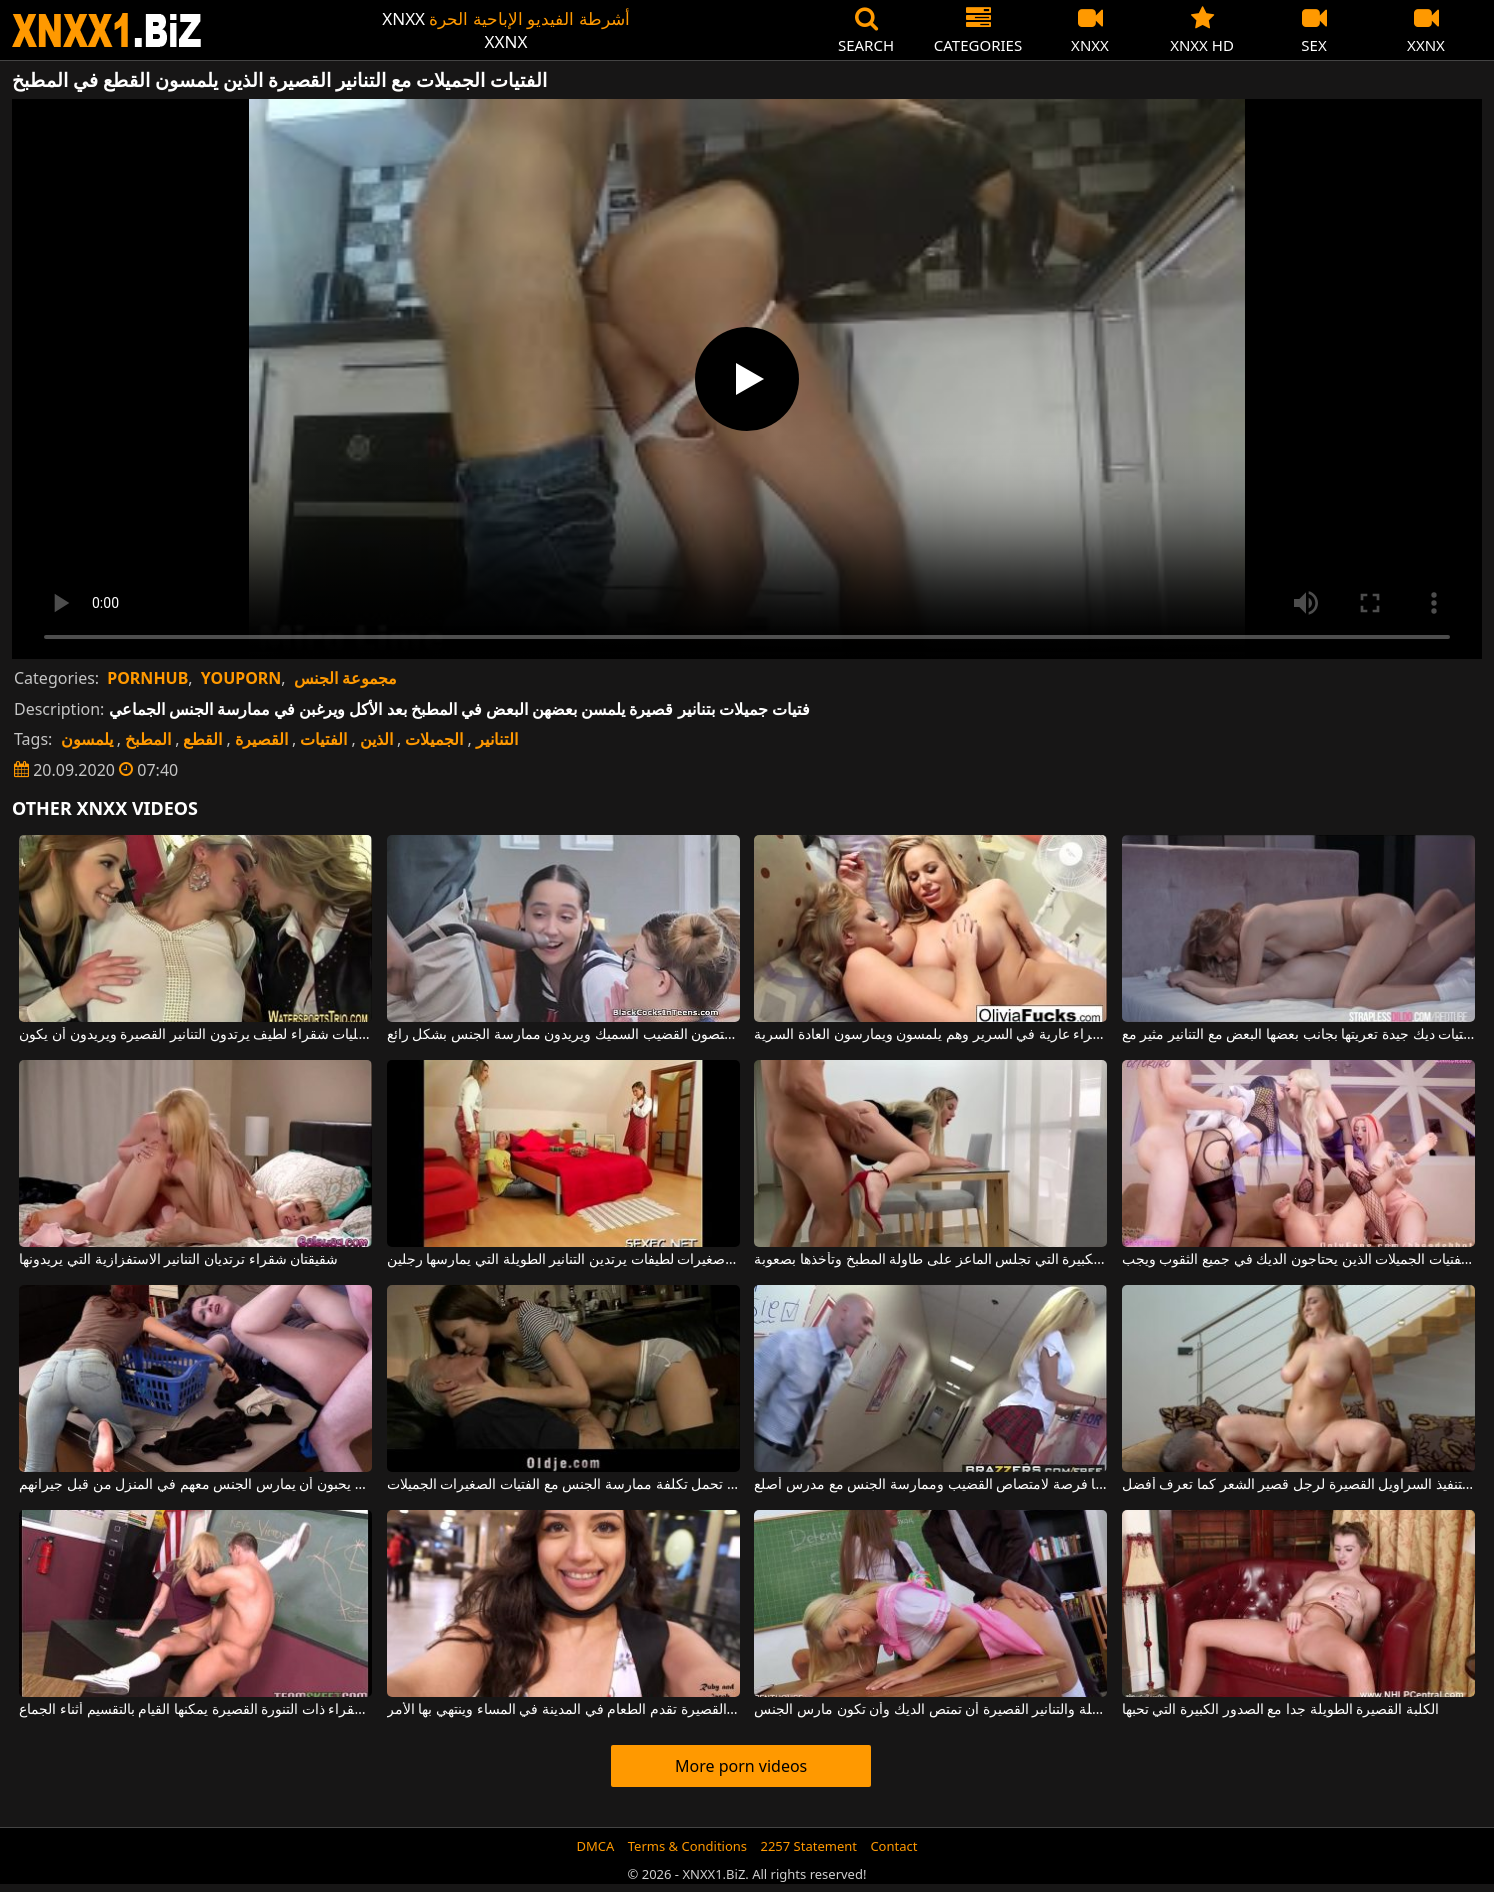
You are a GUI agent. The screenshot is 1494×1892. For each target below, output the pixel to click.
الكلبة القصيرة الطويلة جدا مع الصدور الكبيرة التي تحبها (1280, 1710)
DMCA (596, 1846)
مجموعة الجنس (345, 678)
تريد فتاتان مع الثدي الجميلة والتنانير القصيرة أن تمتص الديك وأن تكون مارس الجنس (930, 1710)
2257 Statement (808, 1846)
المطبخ (148, 739)
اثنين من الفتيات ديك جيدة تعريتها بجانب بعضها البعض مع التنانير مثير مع (1298, 1035)
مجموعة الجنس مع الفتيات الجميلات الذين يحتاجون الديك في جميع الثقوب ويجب (1298, 1260)
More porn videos (741, 1766)
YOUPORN (241, 678)
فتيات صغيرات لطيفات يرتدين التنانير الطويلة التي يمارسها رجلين (563, 1260)
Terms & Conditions (687, 1846)
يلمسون (87, 739)
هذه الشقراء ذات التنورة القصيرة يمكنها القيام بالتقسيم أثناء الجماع (195, 1710)
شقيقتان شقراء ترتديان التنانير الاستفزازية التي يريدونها (178, 1260)
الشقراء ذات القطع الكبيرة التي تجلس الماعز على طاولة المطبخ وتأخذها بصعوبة (930, 1260)
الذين (376, 739)
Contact (893, 1846)
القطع (202, 739)
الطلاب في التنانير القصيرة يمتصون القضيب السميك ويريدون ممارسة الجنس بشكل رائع (563, 1035)
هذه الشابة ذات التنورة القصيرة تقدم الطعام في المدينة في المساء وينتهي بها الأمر (563, 1710)
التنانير (497, 739)
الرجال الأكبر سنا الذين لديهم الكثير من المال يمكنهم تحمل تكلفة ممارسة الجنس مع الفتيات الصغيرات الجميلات (563, 1485)
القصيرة (261, 739)
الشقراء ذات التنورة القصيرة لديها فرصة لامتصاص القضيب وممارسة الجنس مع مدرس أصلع (930, 1485)
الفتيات (323, 739)
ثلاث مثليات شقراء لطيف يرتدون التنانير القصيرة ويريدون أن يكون (195, 1035)
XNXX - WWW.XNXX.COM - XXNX (107, 30)
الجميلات (434, 739)
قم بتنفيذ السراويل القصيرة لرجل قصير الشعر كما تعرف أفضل (1298, 1485)
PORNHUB (147, 678)
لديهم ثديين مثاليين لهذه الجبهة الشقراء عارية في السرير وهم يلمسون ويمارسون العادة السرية (930, 1035)
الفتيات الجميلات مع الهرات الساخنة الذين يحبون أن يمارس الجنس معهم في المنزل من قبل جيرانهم (195, 1485)
